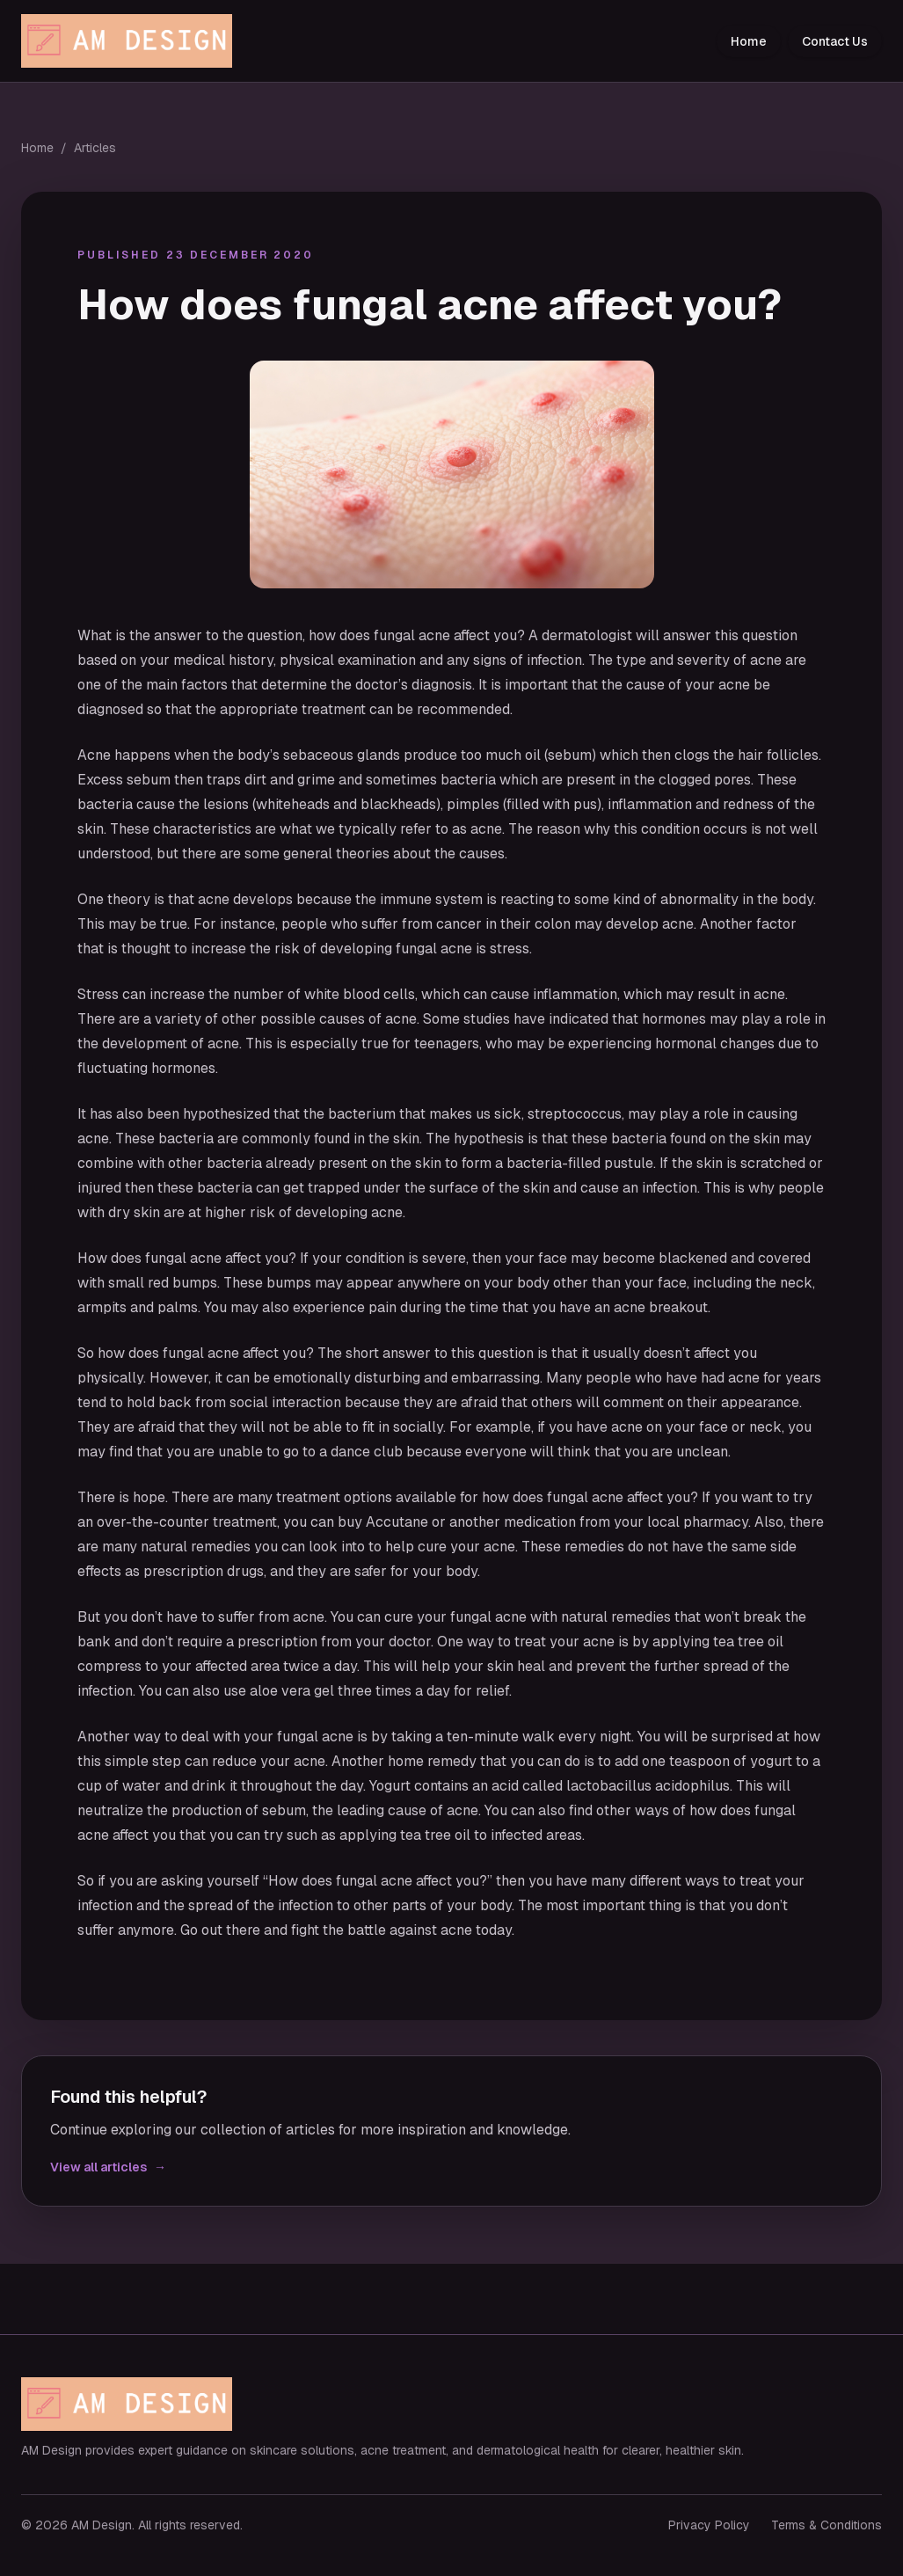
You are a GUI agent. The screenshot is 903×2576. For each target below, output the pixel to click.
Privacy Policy (709, 2525)
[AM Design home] (131, 41)
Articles (95, 148)
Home (749, 41)
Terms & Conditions (826, 2525)
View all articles (108, 2167)
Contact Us (835, 41)
